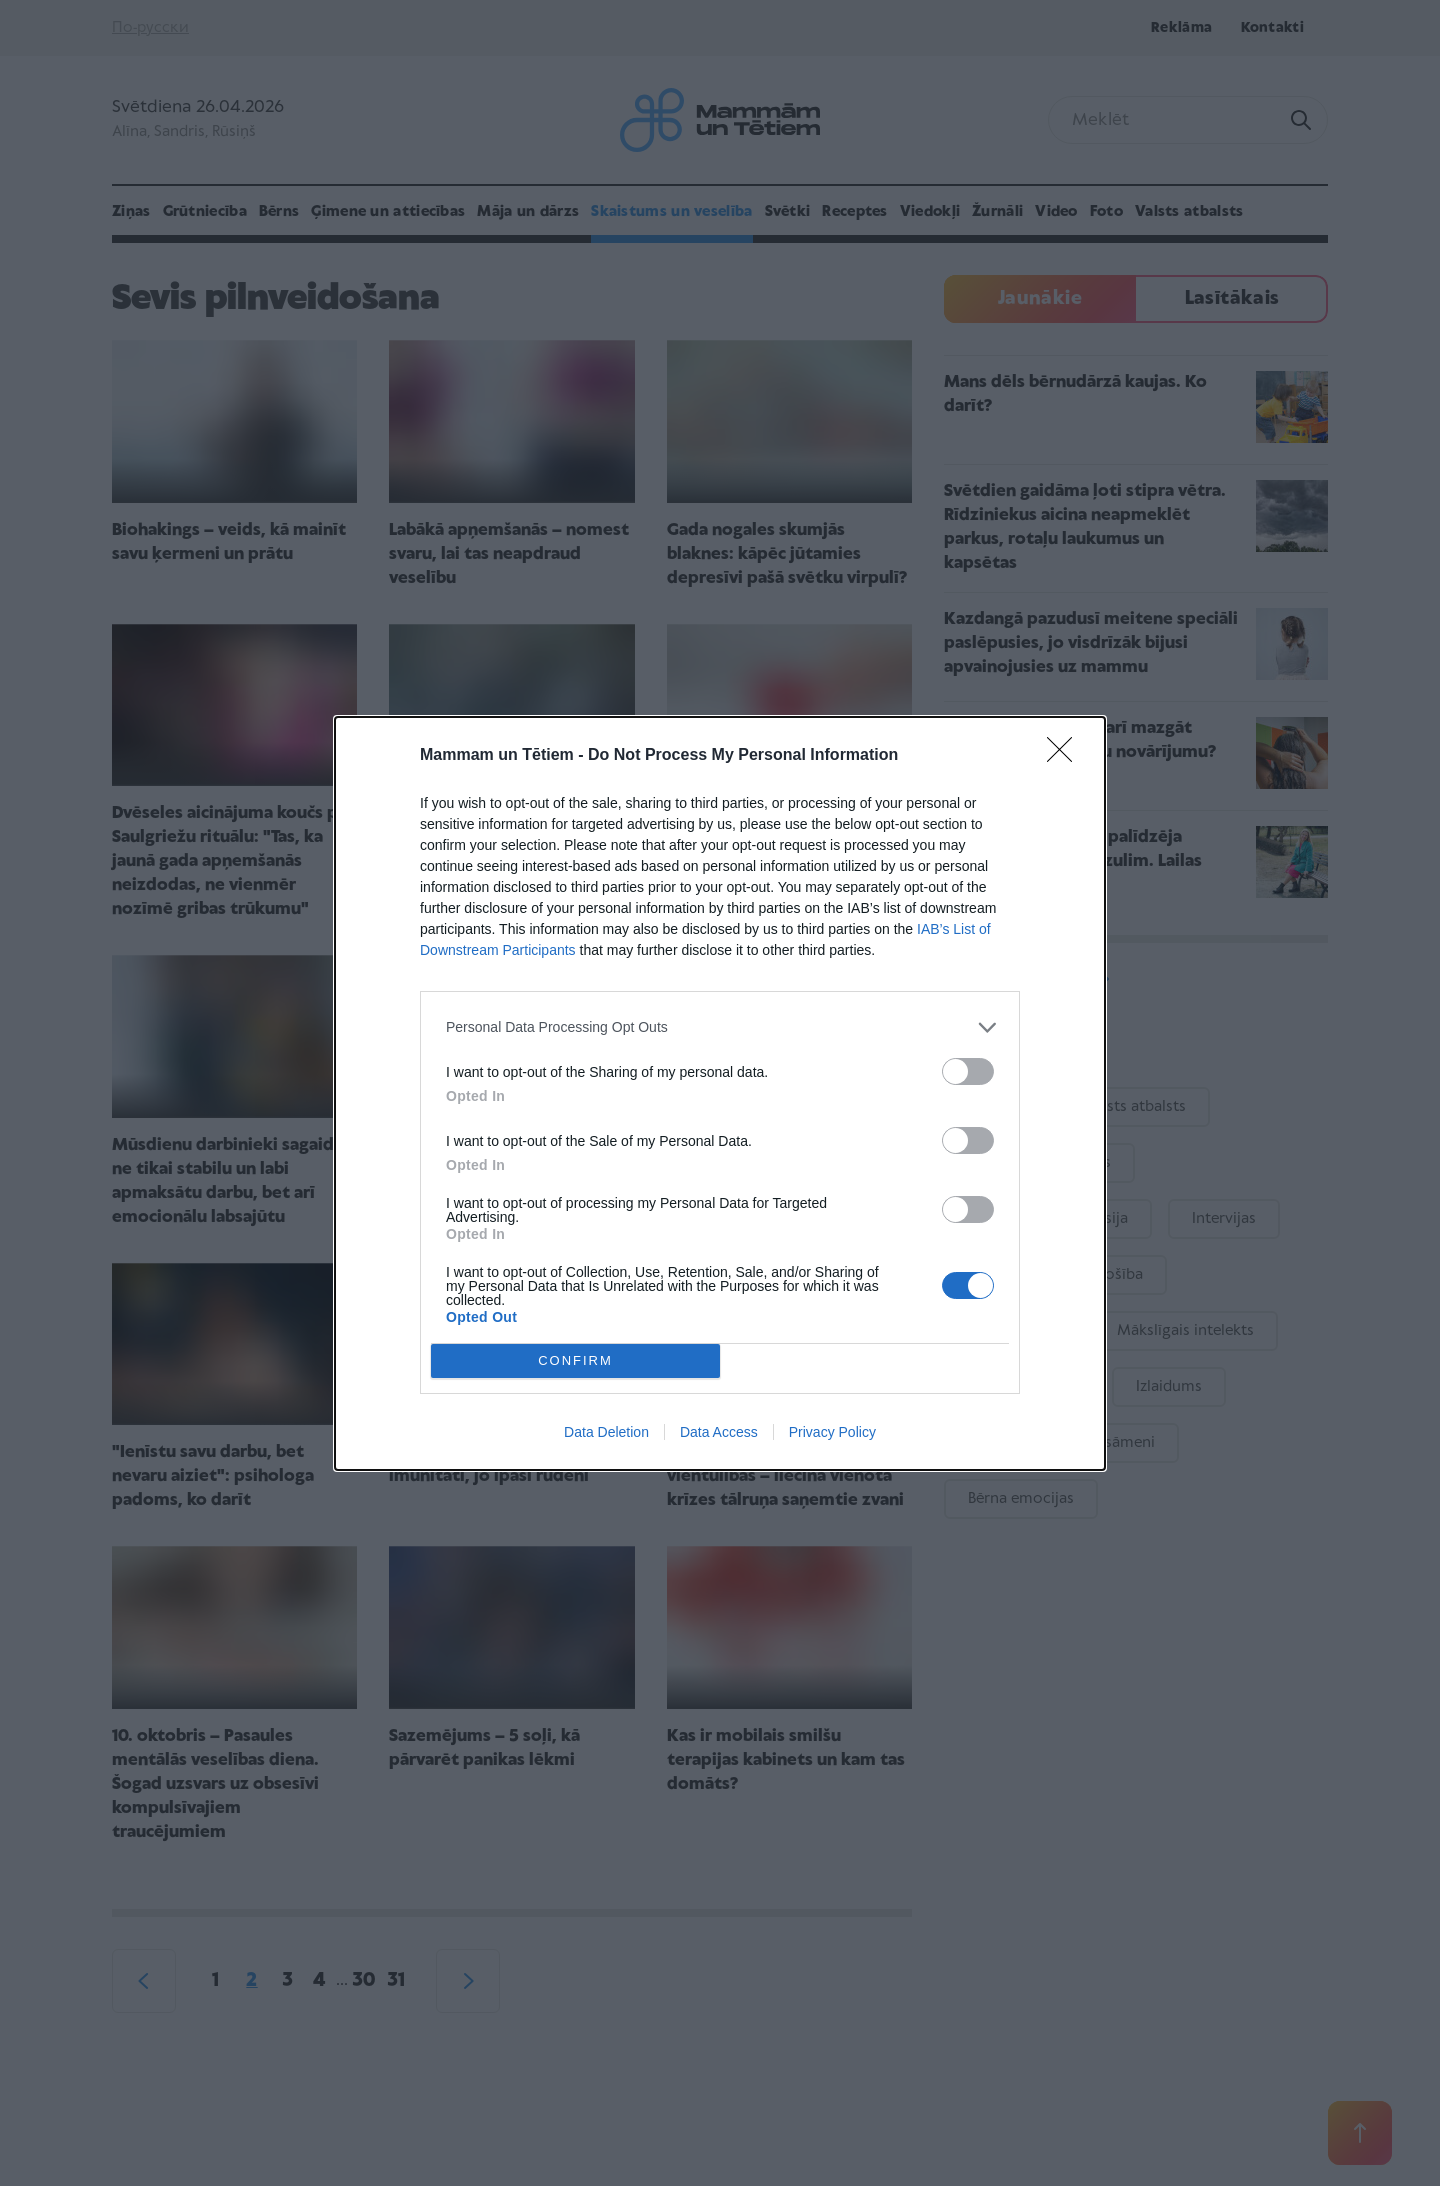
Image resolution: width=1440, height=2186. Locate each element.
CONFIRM (575, 1360)
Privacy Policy (832, 1432)
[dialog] (720, 1093)
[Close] (1066, 756)
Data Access (719, 1432)
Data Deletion (606, 1432)
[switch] (968, 1071)
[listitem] (720, 1027)
